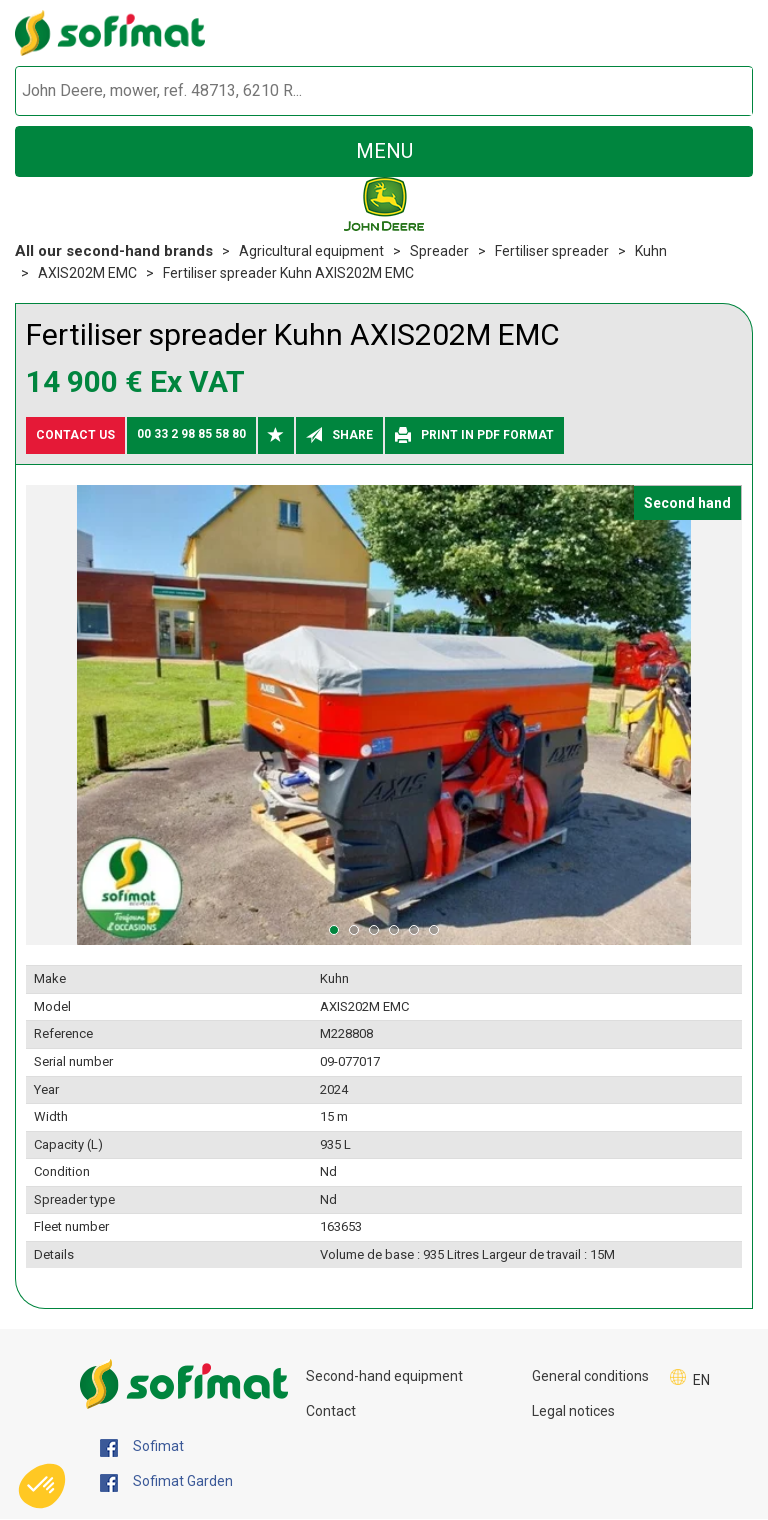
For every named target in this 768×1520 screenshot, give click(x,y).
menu (384, 151)
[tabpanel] (384, 715)
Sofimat (142, 1447)
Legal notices (573, 1411)
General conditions (590, 1376)
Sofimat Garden (166, 1482)
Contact (331, 1411)
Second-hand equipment (384, 1376)
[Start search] (714, 91)
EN (701, 1380)
